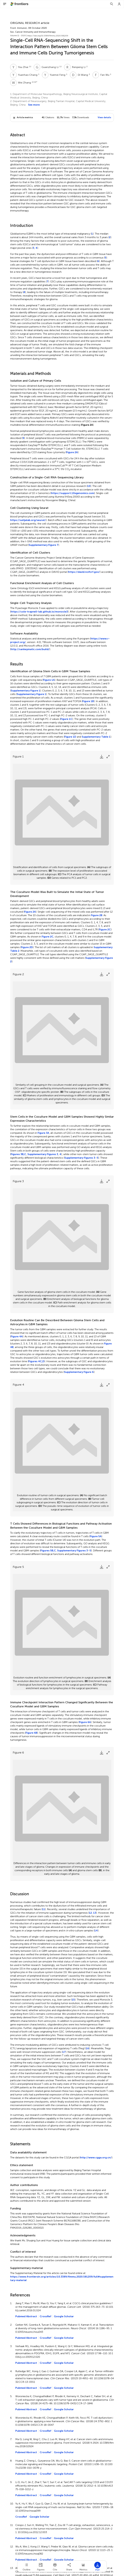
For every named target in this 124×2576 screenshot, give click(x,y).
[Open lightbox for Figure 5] (62, 1633)
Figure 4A (17, 1336)
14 (96, 1930)
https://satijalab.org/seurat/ (28, 520)
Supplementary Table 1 (96, 736)
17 (64, 2051)
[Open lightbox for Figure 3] (62, 1249)
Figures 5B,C (48, 1550)
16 (87, 2048)
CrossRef (45, 2316)
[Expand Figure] (108, 756)
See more (34, 104)
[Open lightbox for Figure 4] (62, 1453)
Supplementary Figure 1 (25, 690)
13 (94, 1912)
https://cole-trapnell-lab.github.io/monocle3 (39, 611)
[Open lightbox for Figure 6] (62, 1819)
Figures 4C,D (36, 1361)
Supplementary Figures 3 (42, 1154)
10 (88, 486)
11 (43, 1909)
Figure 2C (105, 929)
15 (73, 1999)
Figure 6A (85, 1722)
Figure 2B (96, 915)
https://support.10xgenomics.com (72, 493)
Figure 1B (88, 701)
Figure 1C (66, 718)
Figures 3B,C (18, 1154)
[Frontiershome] (19, 4)
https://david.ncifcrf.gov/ (84, 571)
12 (90, 1912)
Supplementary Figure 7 (43, 544)
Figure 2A (72, 452)
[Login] (119, 4)
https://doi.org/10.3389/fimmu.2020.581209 (47, 36)
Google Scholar (64, 2316)
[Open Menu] (5, 4)
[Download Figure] (101, 756)
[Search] (112, 4)
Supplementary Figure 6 (79, 1371)
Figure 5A (95, 1536)
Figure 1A (49, 679)
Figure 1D (70, 736)
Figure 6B (31, 1732)
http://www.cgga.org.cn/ (96, 2157)
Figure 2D (27, 947)
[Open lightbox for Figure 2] (62, 1044)
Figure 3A (43, 1132)
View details (104, 117)
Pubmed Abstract (26, 2316)
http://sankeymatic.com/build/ (30, 649)
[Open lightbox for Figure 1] (62, 823)
